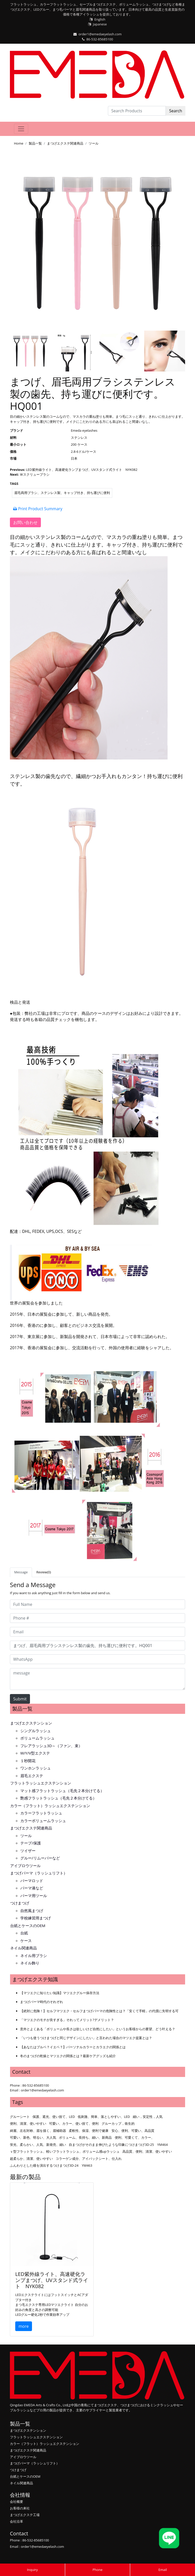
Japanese (100, 24)
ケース (26, 1940)
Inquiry (32, 2569)
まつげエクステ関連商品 (65, 143)
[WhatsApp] (97, 1659)
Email (162, 2569)
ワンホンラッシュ (35, 1768)
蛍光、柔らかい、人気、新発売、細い (38, 2144)
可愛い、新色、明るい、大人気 (33, 2137)
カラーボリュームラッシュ (43, 1820)
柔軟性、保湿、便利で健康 (88, 2130)
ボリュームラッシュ (37, 1738)
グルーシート (20, 2116)
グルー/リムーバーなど (40, 1857)
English (99, 19)
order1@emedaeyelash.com (100, 34)
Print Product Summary (37, 508)
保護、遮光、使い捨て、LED (53, 2116)
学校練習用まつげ (35, 1917)
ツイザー (28, 1850)
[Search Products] (137, 111)
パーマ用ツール (33, 1895)
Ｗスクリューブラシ (35, 474)
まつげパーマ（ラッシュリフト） (38, 1872)
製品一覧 (35, 143)
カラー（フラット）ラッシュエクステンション (50, 1805)
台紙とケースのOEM (27, 1925)
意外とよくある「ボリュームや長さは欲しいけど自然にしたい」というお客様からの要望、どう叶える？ (97, 2029)
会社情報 (20, 2494)
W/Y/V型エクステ (35, 1753)
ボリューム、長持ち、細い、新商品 (85, 2137)
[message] (97, 1679)
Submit (20, 1699)
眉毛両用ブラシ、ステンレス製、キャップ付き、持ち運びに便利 (62, 492)
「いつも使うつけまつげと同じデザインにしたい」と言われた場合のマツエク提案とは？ (86, 2038)
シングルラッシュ (35, 1730)
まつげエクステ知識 (35, 1979)
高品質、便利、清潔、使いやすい (147, 2151)
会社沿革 (16, 2521)
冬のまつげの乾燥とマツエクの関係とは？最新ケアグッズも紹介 (68, 2056)
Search (175, 111)
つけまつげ (19, 1902)
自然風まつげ (31, 1910)
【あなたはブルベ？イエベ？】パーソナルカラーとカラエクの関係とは (73, 2047)
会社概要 (16, 2501)
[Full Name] (97, 1604)
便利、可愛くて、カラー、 (134, 2137)
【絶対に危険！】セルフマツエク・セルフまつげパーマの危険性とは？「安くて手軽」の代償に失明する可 (99, 2011)
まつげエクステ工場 (25, 2514)
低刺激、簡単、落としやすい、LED (104, 2116)
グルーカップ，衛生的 (118, 2123)
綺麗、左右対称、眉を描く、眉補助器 (38, 2130)
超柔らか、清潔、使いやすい (31, 2158)
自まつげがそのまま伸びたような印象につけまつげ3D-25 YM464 (118, 2144)
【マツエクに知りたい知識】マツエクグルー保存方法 (59, 1993)
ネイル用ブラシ (33, 1955)
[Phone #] (97, 1618)
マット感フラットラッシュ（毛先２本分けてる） (62, 1790)
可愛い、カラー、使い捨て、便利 (74, 2123)
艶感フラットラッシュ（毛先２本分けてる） (58, 1798)
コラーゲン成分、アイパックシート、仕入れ (89, 2158)
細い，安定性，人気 (147, 2116)
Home (18, 143)
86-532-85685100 (99, 39)
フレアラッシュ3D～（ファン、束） (51, 1745)
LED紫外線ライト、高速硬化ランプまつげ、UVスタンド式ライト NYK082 (81, 469)
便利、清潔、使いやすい (28, 2123)
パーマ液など (31, 1887)
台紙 (24, 1932)
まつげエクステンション (31, 1723)
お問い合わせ (25, 522)
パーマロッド (31, 1880)
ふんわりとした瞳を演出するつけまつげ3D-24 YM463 (51, 2165)
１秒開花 (28, 1760)
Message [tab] (21, 1572)
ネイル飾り (29, 1962)
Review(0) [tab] (43, 1572)
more (24, 2326)
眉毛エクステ (31, 1775)
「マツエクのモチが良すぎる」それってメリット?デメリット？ (67, 2020)
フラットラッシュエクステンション (40, 1783)
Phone (98, 2569)
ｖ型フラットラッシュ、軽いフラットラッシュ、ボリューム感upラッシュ (65, 2151)
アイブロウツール (25, 1865)
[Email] (97, 1632)
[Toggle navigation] (21, 129)
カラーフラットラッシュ (41, 1812)
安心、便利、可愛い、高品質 (132, 2130)
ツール (94, 143)
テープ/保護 (30, 1842)
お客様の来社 (20, 2508)
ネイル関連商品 (23, 1947)
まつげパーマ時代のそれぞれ (41, 2001)
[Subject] (97, 1645)
